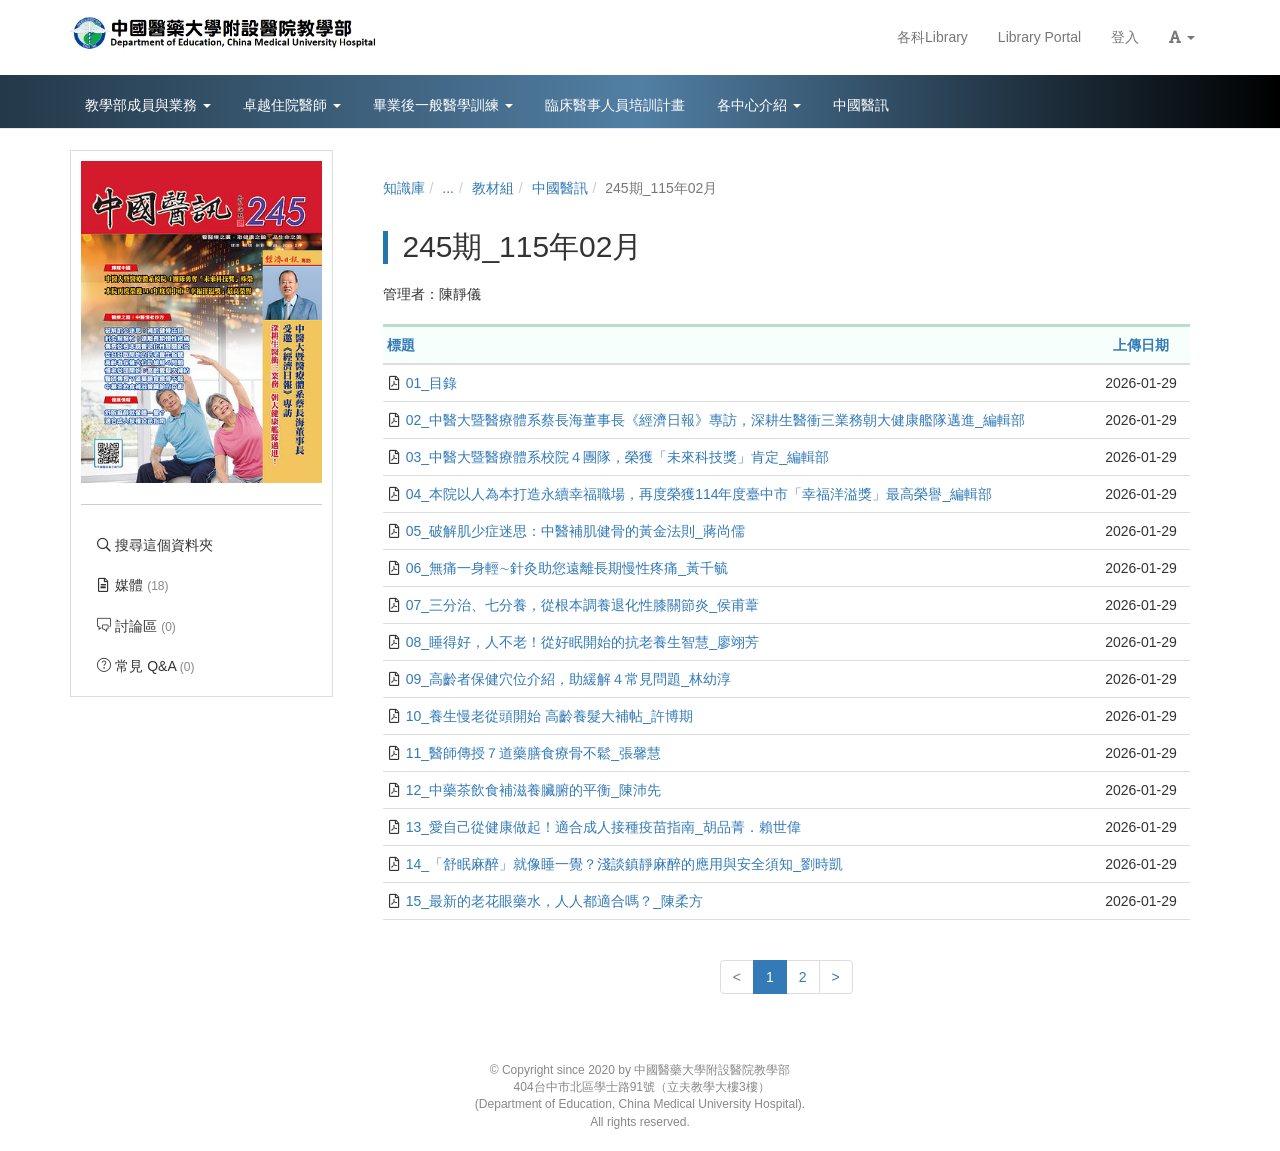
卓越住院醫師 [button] (292, 105)
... (448, 188)
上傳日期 (1141, 345)
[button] (1182, 37)
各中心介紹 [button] (759, 105)
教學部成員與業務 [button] (148, 105)
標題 (401, 345)
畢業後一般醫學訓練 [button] (443, 105)
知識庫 (404, 188)
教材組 (493, 188)
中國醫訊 (560, 188)
